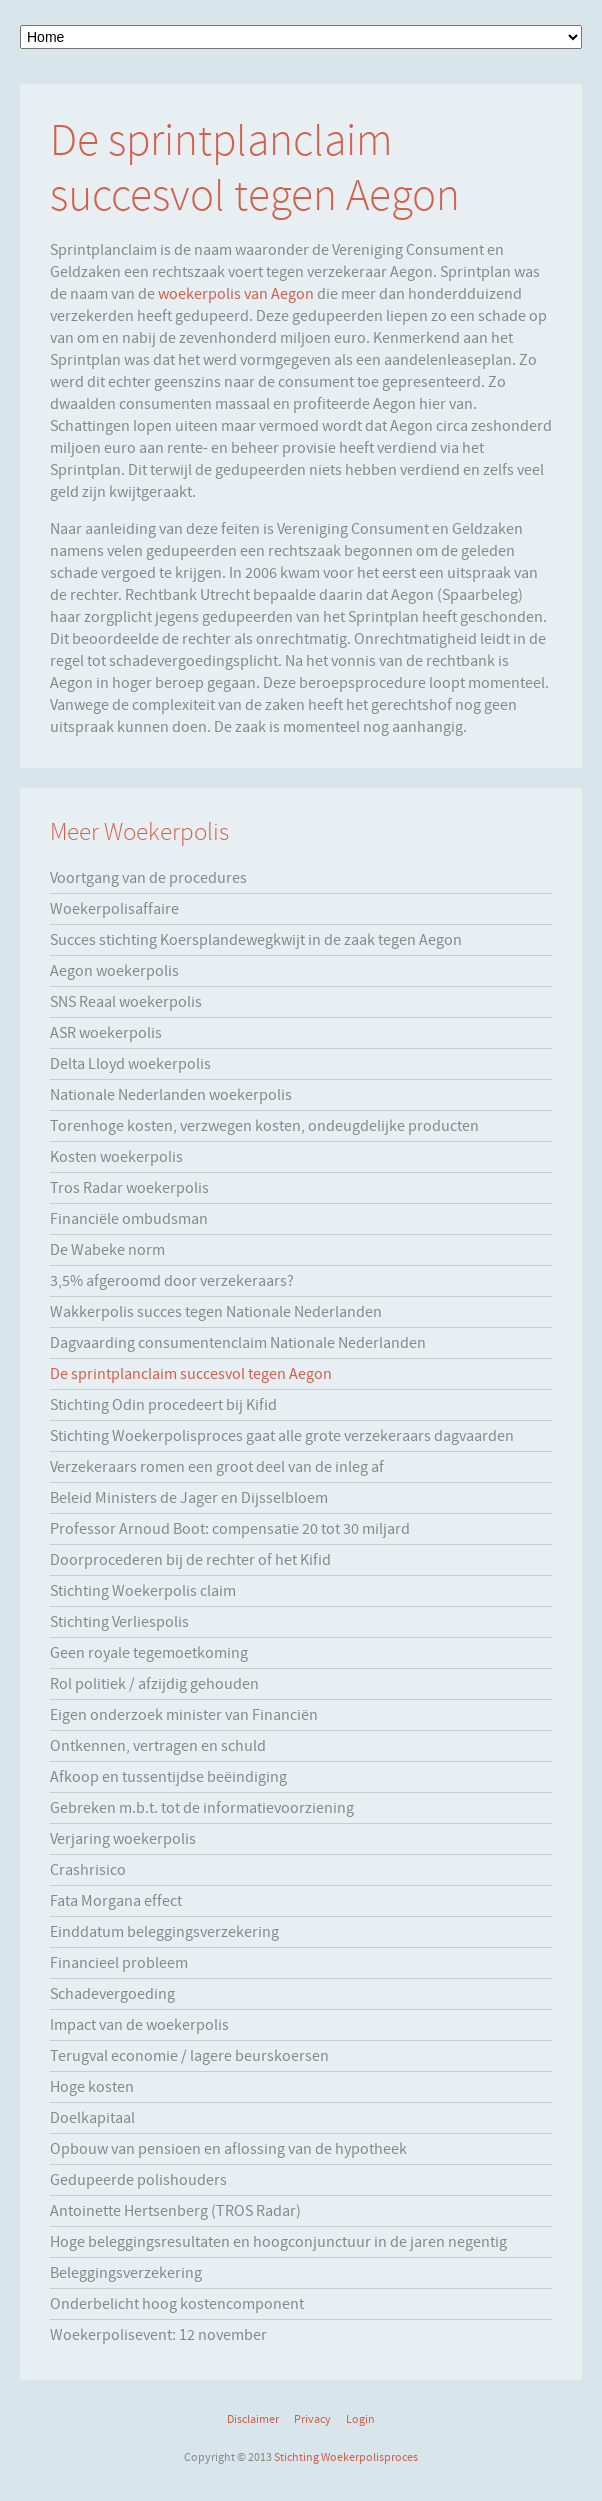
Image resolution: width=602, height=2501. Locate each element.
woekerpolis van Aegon (236, 294)
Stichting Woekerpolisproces (346, 2457)
